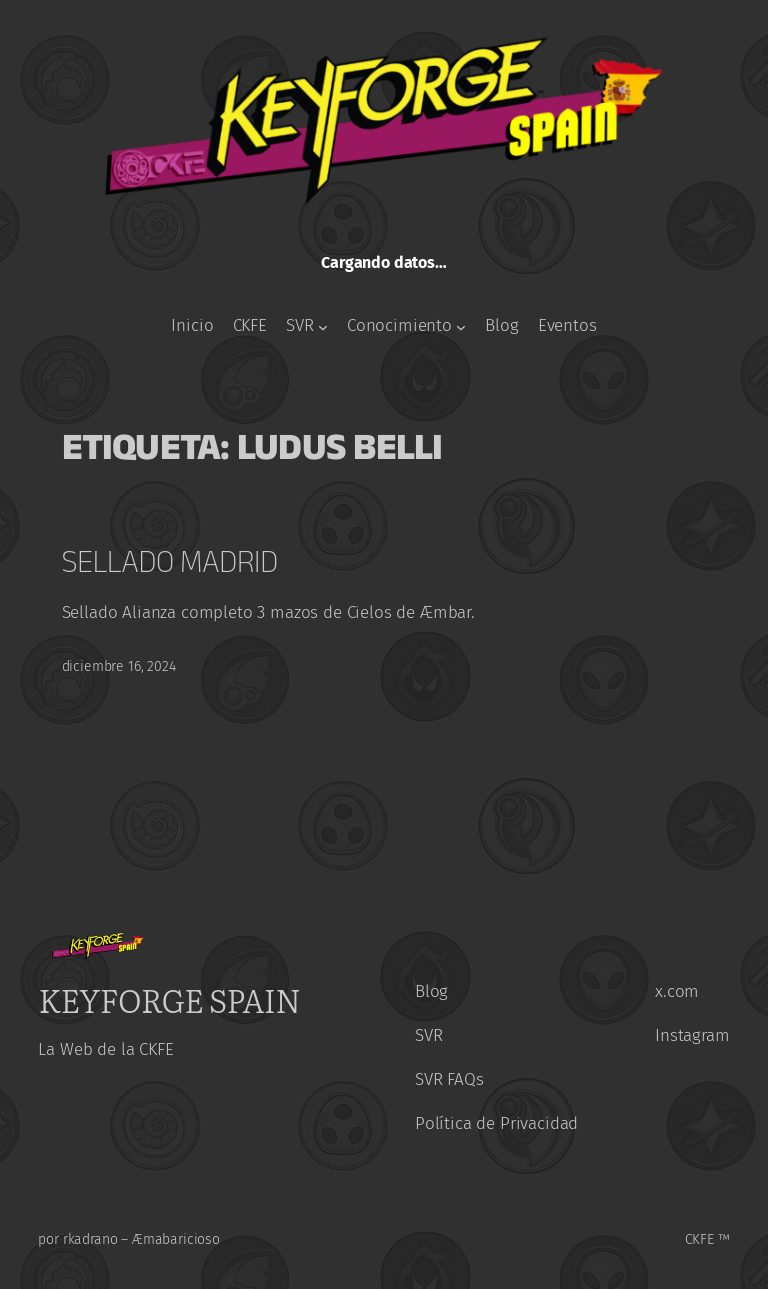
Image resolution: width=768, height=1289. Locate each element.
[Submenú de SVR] (323, 327)
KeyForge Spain (169, 999)
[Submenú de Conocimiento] (461, 327)
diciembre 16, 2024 (119, 666)
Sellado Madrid (170, 561)
